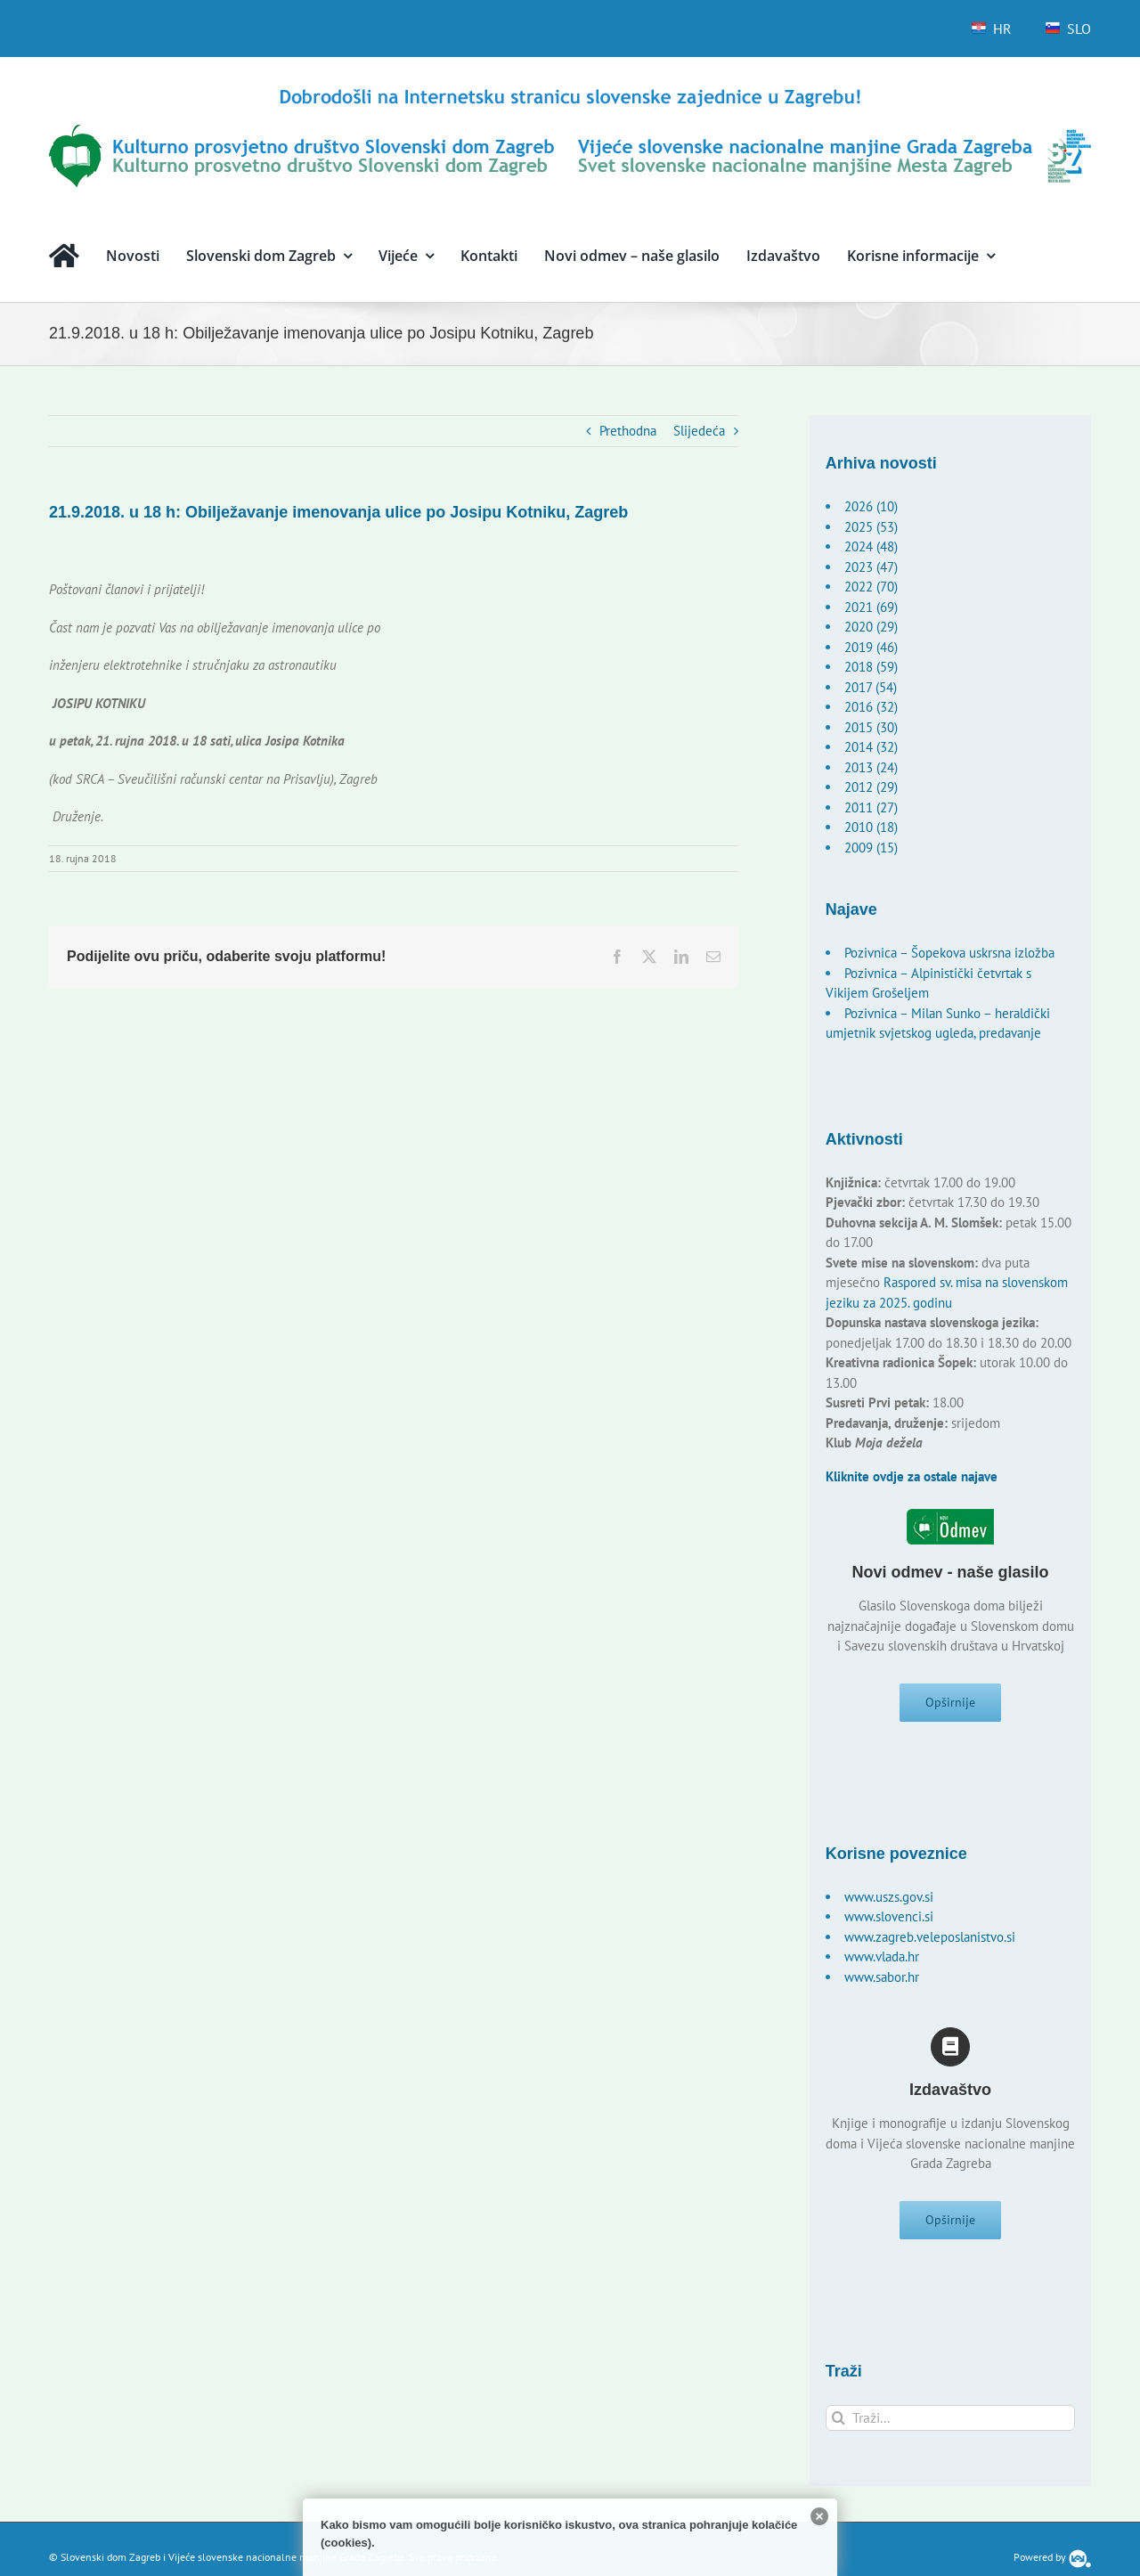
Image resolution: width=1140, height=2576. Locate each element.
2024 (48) (871, 546)
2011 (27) (871, 807)
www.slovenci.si (888, 1923)
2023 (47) (871, 566)
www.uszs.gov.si (888, 1903)
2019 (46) (871, 647)
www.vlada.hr (881, 1963)
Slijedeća (699, 430)
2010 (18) (871, 827)
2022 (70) (871, 586)
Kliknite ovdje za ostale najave (912, 1476)
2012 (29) (871, 787)
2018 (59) (871, 666)
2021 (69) (871, 607)
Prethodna (627, 430)
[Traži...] (951, 2432)
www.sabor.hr (881, 1984)
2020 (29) (871, 626)
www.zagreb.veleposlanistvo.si (929, 1944)
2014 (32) (871, 746)
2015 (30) (871, 727)
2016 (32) (871, 706)
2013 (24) (871, 767)
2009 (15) (871, 847)
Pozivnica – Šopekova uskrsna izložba (949, 952)
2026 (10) (871, 506)
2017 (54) (870, 687)
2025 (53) (871, 526)
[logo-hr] (570, 91)
